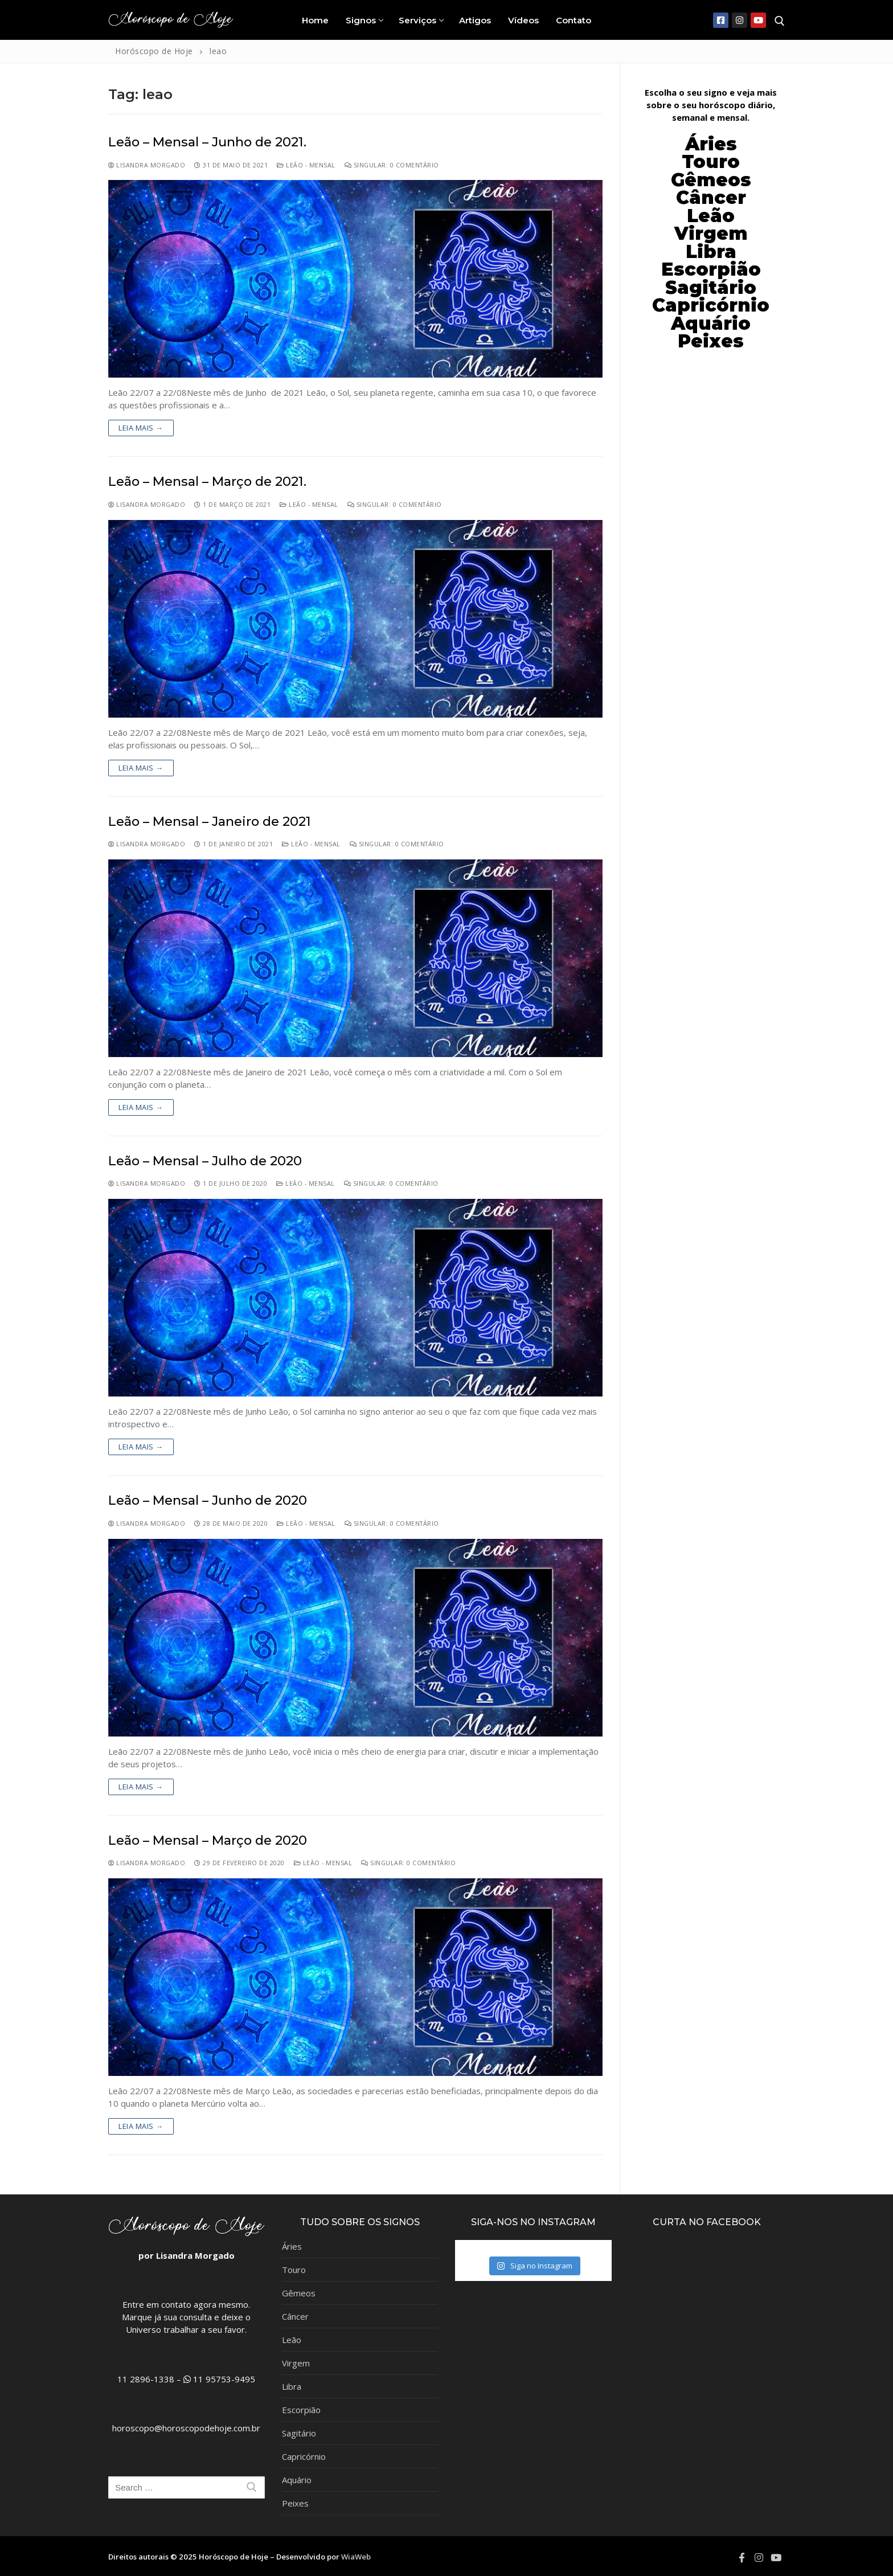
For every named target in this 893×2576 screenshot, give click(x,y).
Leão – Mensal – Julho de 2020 (205, 1161)
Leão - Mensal (306, 165)
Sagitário (299, 2433)
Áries (292, 2246)
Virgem (296, 2363)
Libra (291, 2386)
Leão (711, 216)
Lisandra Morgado (146, 165)
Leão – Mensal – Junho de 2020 (207, 1500)
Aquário (297, 2479)
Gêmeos (299, 2293)
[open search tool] (780, 21)
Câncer (711, 197)
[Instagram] (739, 20)
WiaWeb (356, 2557)
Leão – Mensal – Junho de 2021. (207, 142)
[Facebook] (720, 20)
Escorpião (711, 269)
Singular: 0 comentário (392, 165)
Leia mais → (140, 428)
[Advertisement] (711, 539)
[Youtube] (758, 20)
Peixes (295, 2503)
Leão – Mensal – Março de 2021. (207, 481)
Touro (294, 2269)
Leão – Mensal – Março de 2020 (207, 1840)
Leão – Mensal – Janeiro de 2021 (209, 821)
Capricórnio (304, 2456)
